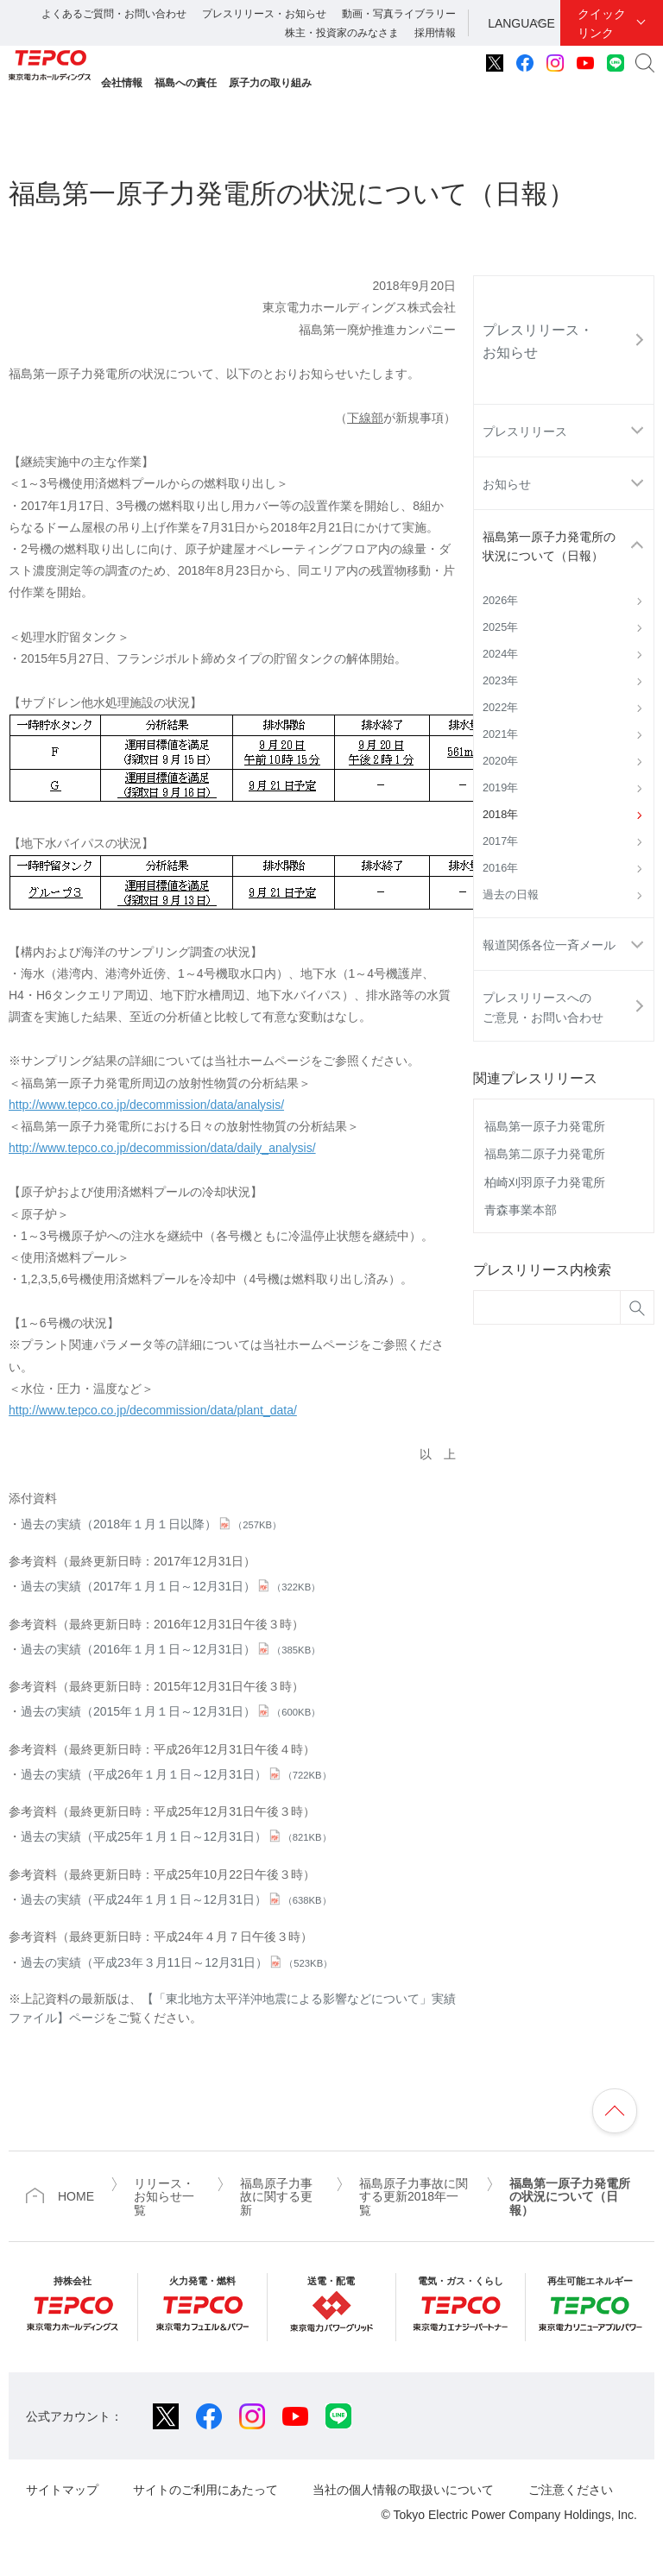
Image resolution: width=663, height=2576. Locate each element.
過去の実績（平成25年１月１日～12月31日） (176, 1836)
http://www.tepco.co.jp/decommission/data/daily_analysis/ (162, 1148)
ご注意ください (570, 2490)
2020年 (500, 761)
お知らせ (507, 484)
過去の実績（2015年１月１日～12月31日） (170, 1711)
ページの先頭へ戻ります (614, 2110)
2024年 (500, 654)
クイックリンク (602, 23)
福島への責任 (186, 83)
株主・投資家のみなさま (342, 33)
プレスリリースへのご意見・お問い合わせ (543, 1007)
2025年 (500, 627)
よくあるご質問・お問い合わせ (113, 14)
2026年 (500, 601)
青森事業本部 (520, 1210)
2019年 (500, 788)
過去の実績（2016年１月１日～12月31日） (170, 1649)
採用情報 (435, 33)
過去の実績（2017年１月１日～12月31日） (170, 1586)
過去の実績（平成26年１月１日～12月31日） (176, 1774)
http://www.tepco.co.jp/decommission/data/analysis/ (146, 1105)
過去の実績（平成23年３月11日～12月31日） (176, 1962)
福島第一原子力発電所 (544, 1126)
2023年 (500, 681)
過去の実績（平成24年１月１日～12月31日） (176, 1899)
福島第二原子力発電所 (544, 1154)
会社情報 (121, 83)
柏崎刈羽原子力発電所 (544, 1182)
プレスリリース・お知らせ (264, 14)
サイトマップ (62, 2490)
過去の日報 (511, 895)
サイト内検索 (644, 63)
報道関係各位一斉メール (549, 945)
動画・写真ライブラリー (399, 14)
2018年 (500, 815)
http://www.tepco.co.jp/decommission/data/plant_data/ (153, 1410)
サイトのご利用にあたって (205, 2490)
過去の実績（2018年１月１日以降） (151, 1524)
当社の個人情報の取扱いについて (403, 2490)
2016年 (500, 868)
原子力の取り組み (270, 83)
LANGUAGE (521, 23)
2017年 (500, 841)
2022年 (500, 708)
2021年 (500, 734)
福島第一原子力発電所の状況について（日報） (549, 546)
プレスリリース (525, 431)
